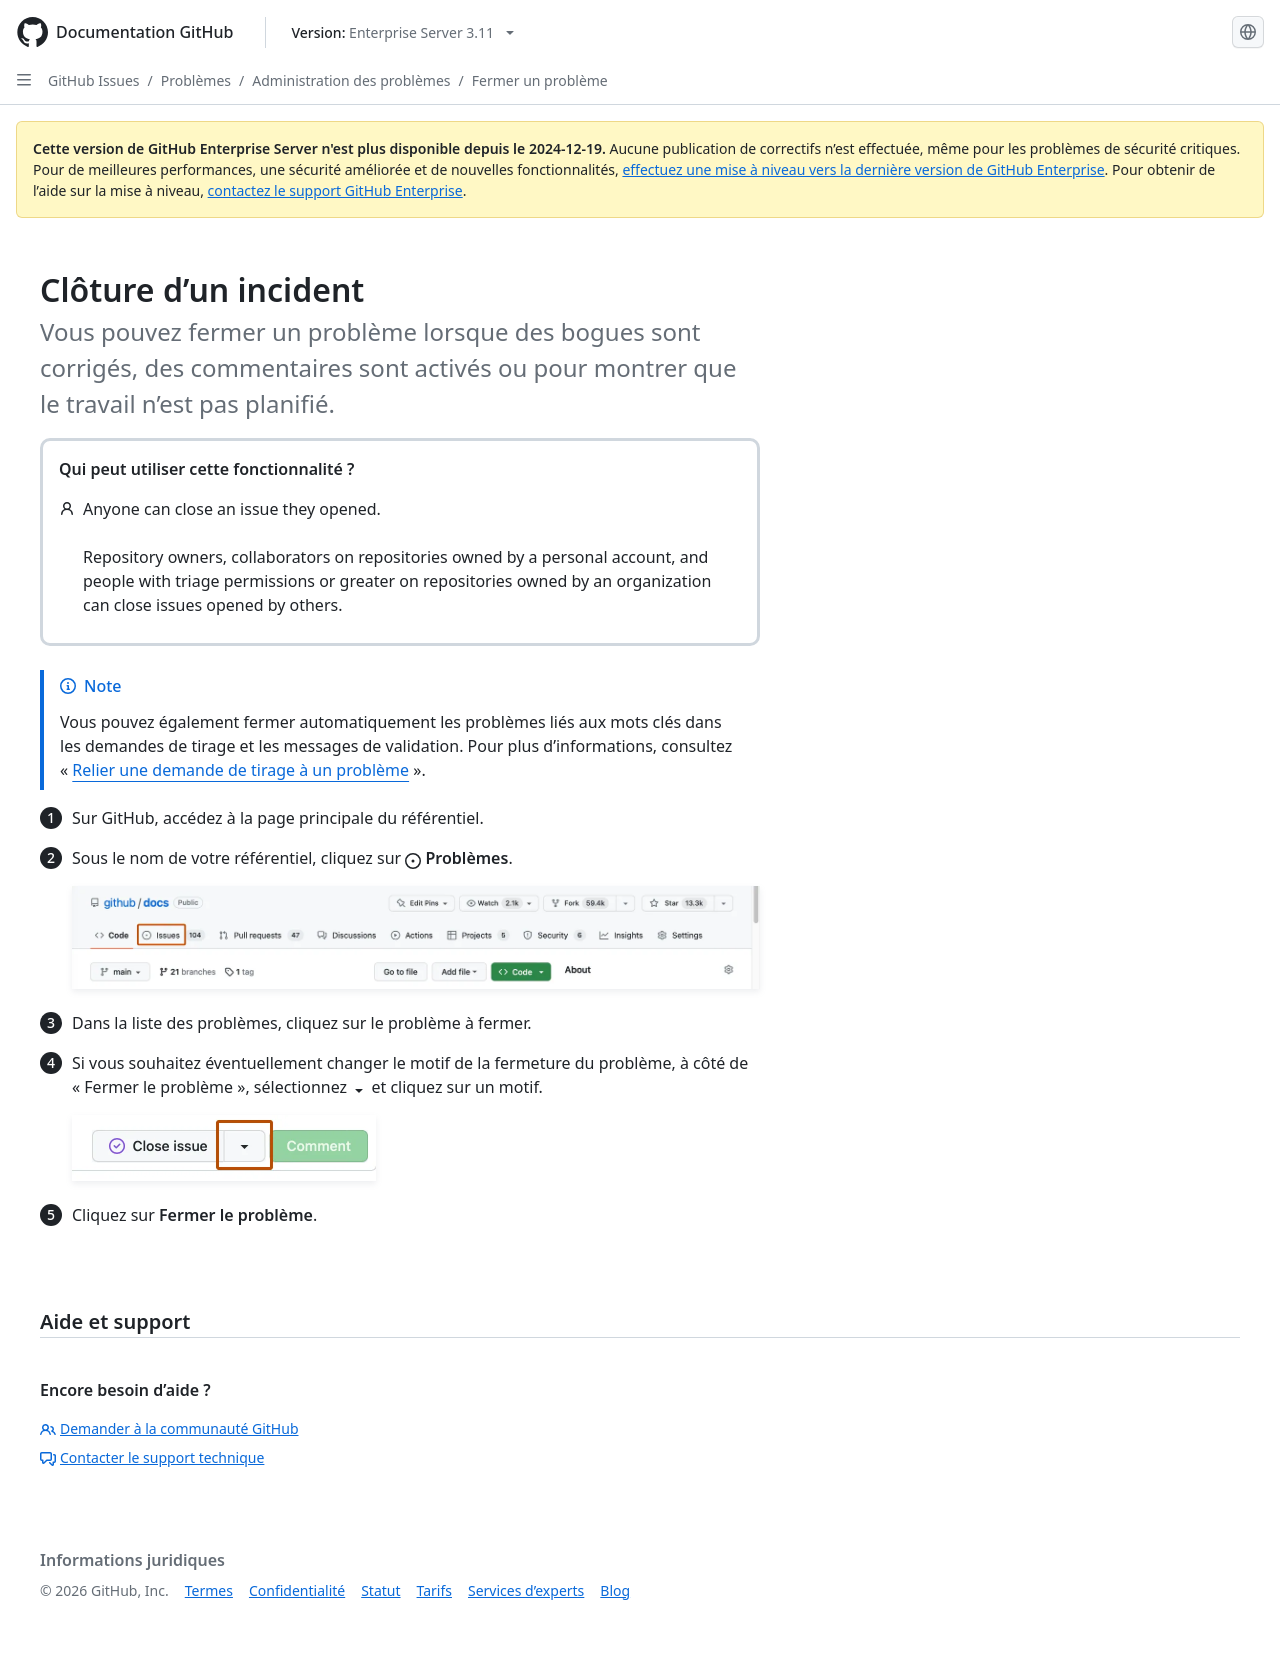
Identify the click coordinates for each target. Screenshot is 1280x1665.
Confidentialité (297, 1590)
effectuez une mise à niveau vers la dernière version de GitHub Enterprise (863, 169)
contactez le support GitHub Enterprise (335, 190)
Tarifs (434, 1590)
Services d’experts (526, 1590)
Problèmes (196, 80)
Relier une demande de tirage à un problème (240, 770)
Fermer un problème (540, 80)
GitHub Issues (94, 80)
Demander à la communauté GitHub (169, 1428)
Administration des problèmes (351, 80)
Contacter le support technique (152, 1457)
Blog (615, 1590)
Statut (380, 1590)
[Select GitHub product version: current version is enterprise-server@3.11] (402, 32)
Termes (209, 1590)
